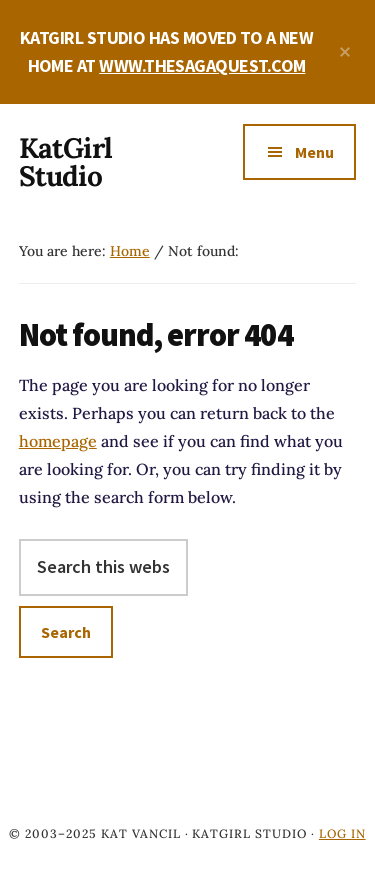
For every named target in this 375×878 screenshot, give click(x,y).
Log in (342, 833)
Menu (314, 152)
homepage (58, 441)
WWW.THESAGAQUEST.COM (202, 65)
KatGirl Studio (65, 162)
